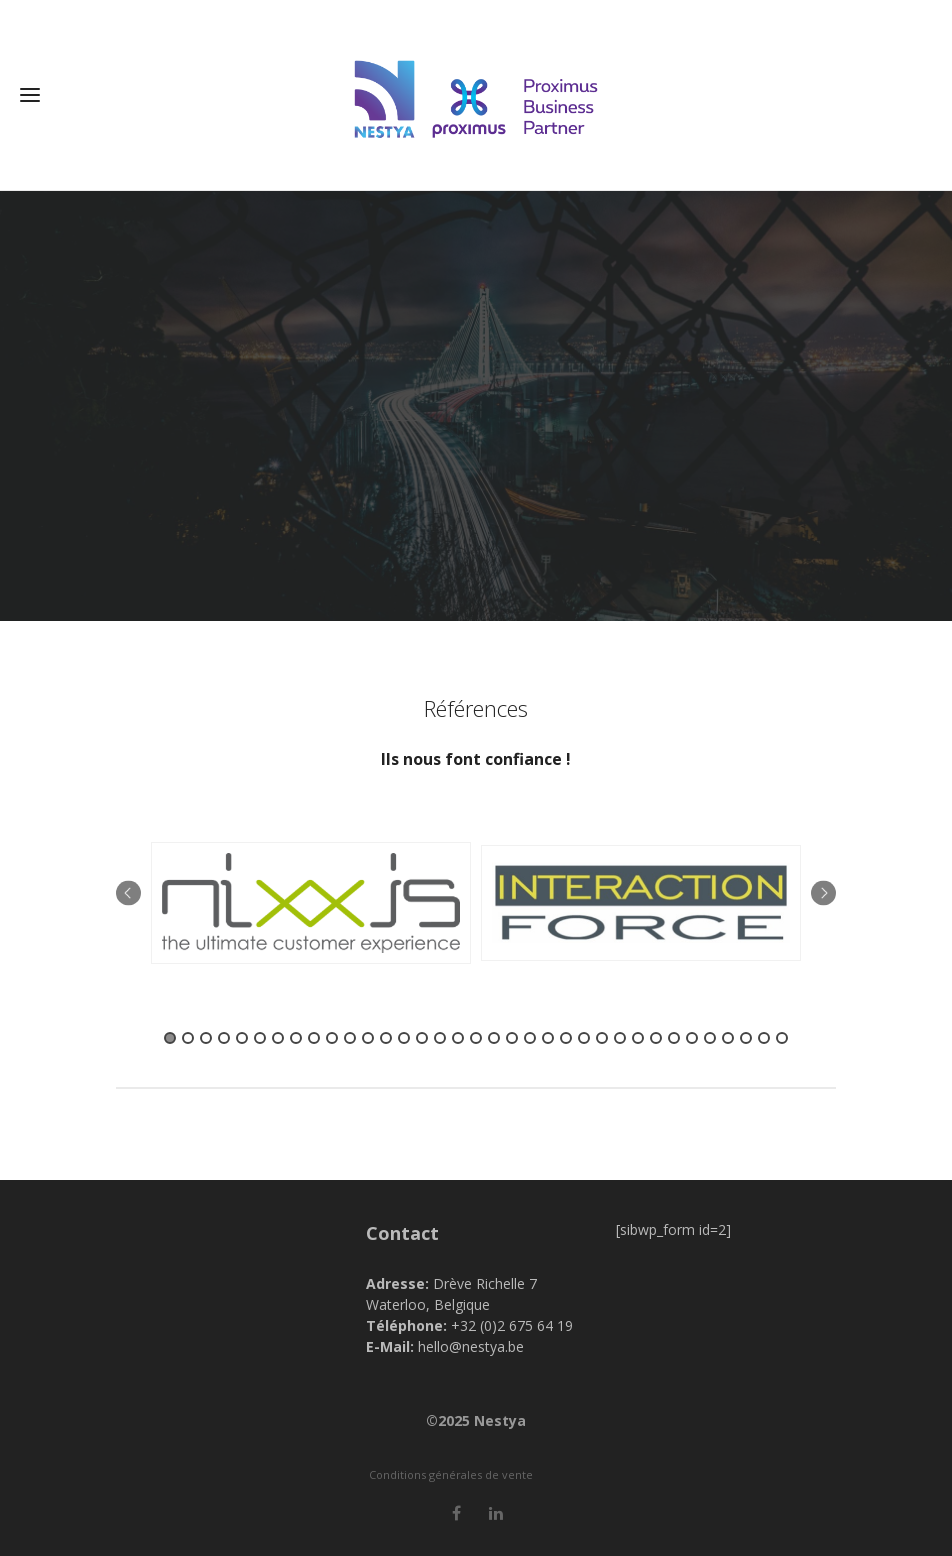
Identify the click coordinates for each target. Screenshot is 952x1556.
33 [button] (746, 1038)
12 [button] (368, 1038)
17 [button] (458, 1038)
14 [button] (404, 1038)
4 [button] (224, 1038)
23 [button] (566, 1038)
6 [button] (260, 1038)
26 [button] (620, 1038)
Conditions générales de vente (451, 1474)
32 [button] (728, 1038)
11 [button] (350, 1038)
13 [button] (386, 1038)
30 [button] (692, 1038)
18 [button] (476, 1038)
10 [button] (332, 1038)
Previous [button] (128, 892)
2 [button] (188, 1038)
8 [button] (296, 1038)
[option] (311, 903)
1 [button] (170, 1038)
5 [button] (242, 1038)
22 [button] (548, 1038)
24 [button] (584, 1038)
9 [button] (314, 1038)
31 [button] (710, 1038)
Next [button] (823, 892)
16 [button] (440, 1038)
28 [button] (656, 1038)
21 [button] (530, 1038)
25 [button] (602, 1038)
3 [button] (206, 1038)
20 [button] (512, 1038)
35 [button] (782, 1038)
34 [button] (764, 1038)
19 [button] (494, 1038)
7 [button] (278, 1038)
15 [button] (422, 1038)
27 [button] (638, 1038)
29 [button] (674, 1038)
